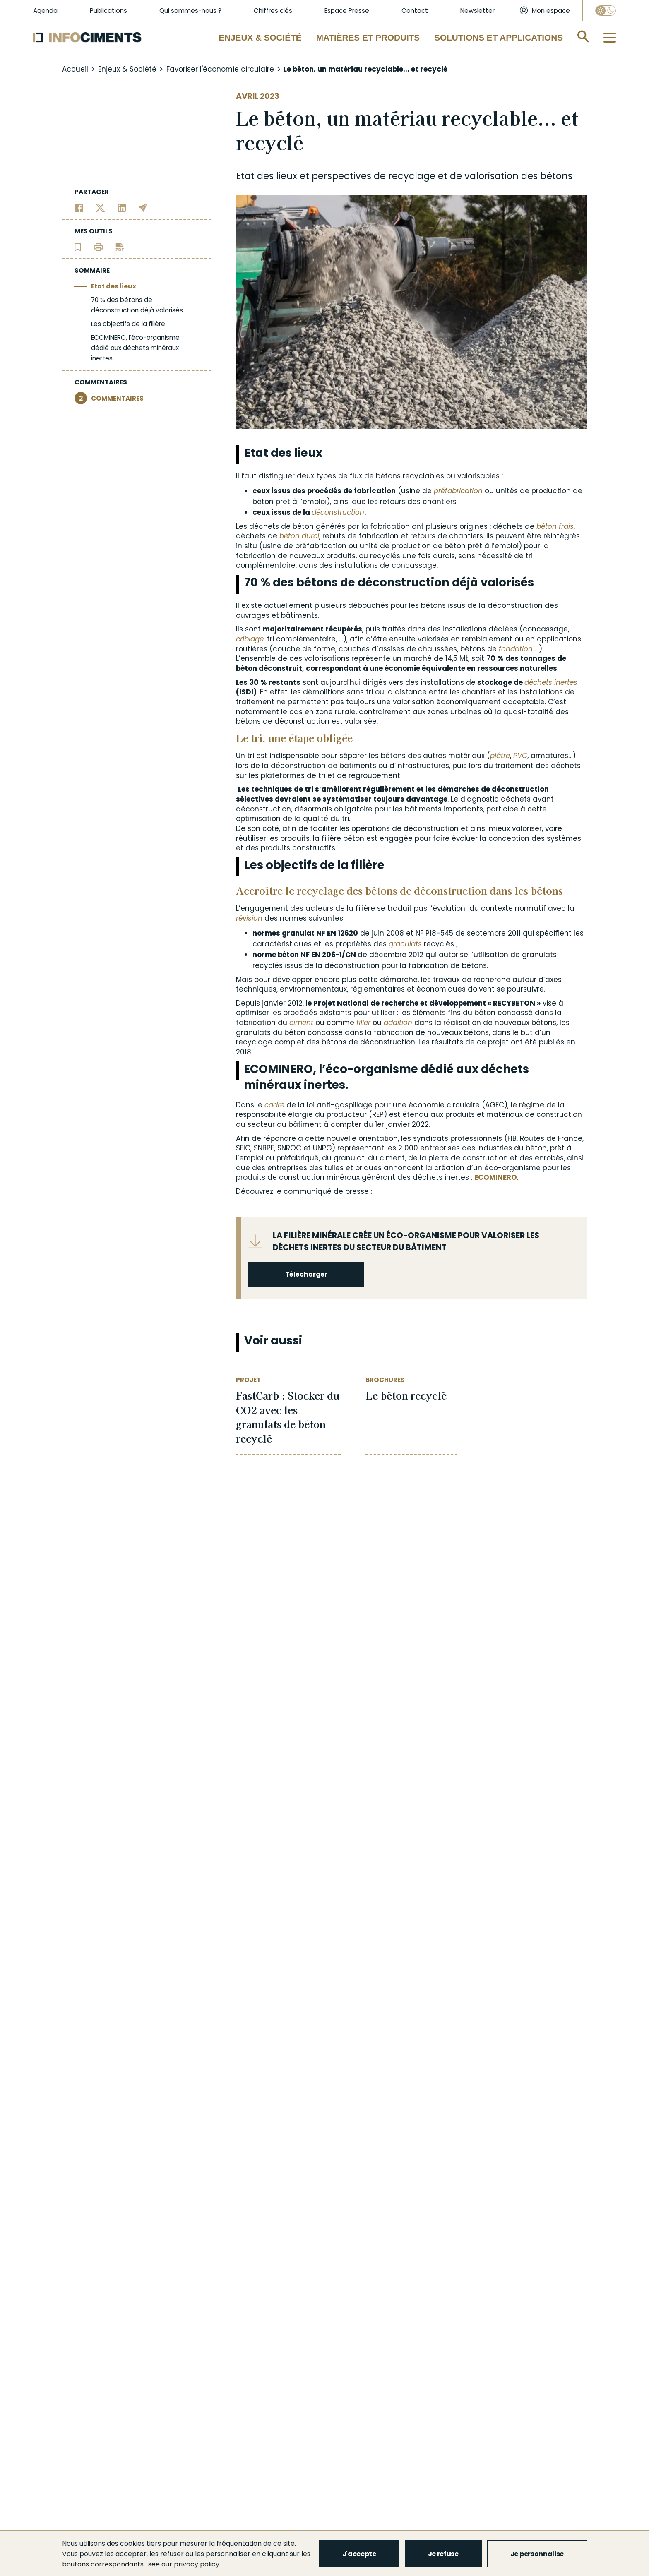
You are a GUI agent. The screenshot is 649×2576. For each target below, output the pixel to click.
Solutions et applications (498, 37)
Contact (414, 10)
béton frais (555, 526)
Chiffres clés (273, 10)
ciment (301, 1023)
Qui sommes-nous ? (190, 10)
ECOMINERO (495, 1177)
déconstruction (338, 512)
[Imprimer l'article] (98, 246)
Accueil (75, 69)
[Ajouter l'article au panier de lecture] (78, 246)
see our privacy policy (183, 2564)
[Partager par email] (143, 207)
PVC (520, 756)
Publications (108, 10)
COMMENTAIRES (109, 398)
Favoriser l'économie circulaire (220, 69)
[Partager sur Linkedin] (122, 207)
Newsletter (477, 10)
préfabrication (458, 491)
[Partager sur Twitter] (100, 207)
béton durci (299, 536)
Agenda (45, 10)
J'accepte (359, 2554)
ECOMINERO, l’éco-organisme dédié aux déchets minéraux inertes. (135, 348)
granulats (405, 944)
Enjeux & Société (260, 37)
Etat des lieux (113, 286)
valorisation (491, 175)
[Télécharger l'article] (119, 246)
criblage (250, 639)
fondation (516, 649)
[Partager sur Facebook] (79, 207)
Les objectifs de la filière (128, 323)
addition (398, 1023)
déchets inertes (550, 682)
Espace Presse (346, 10)
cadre (274, 1105)
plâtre (500, 756)
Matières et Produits (368, 37)
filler (363, 1023)
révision (249, 918)
